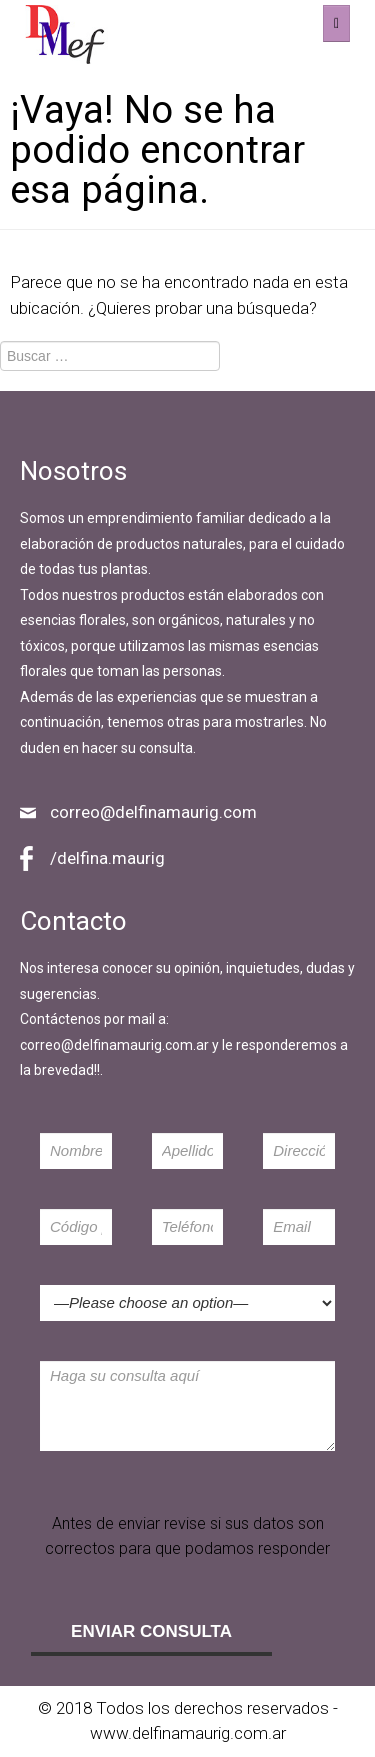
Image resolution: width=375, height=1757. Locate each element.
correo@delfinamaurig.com (153, 812)
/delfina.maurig (107, 858)
